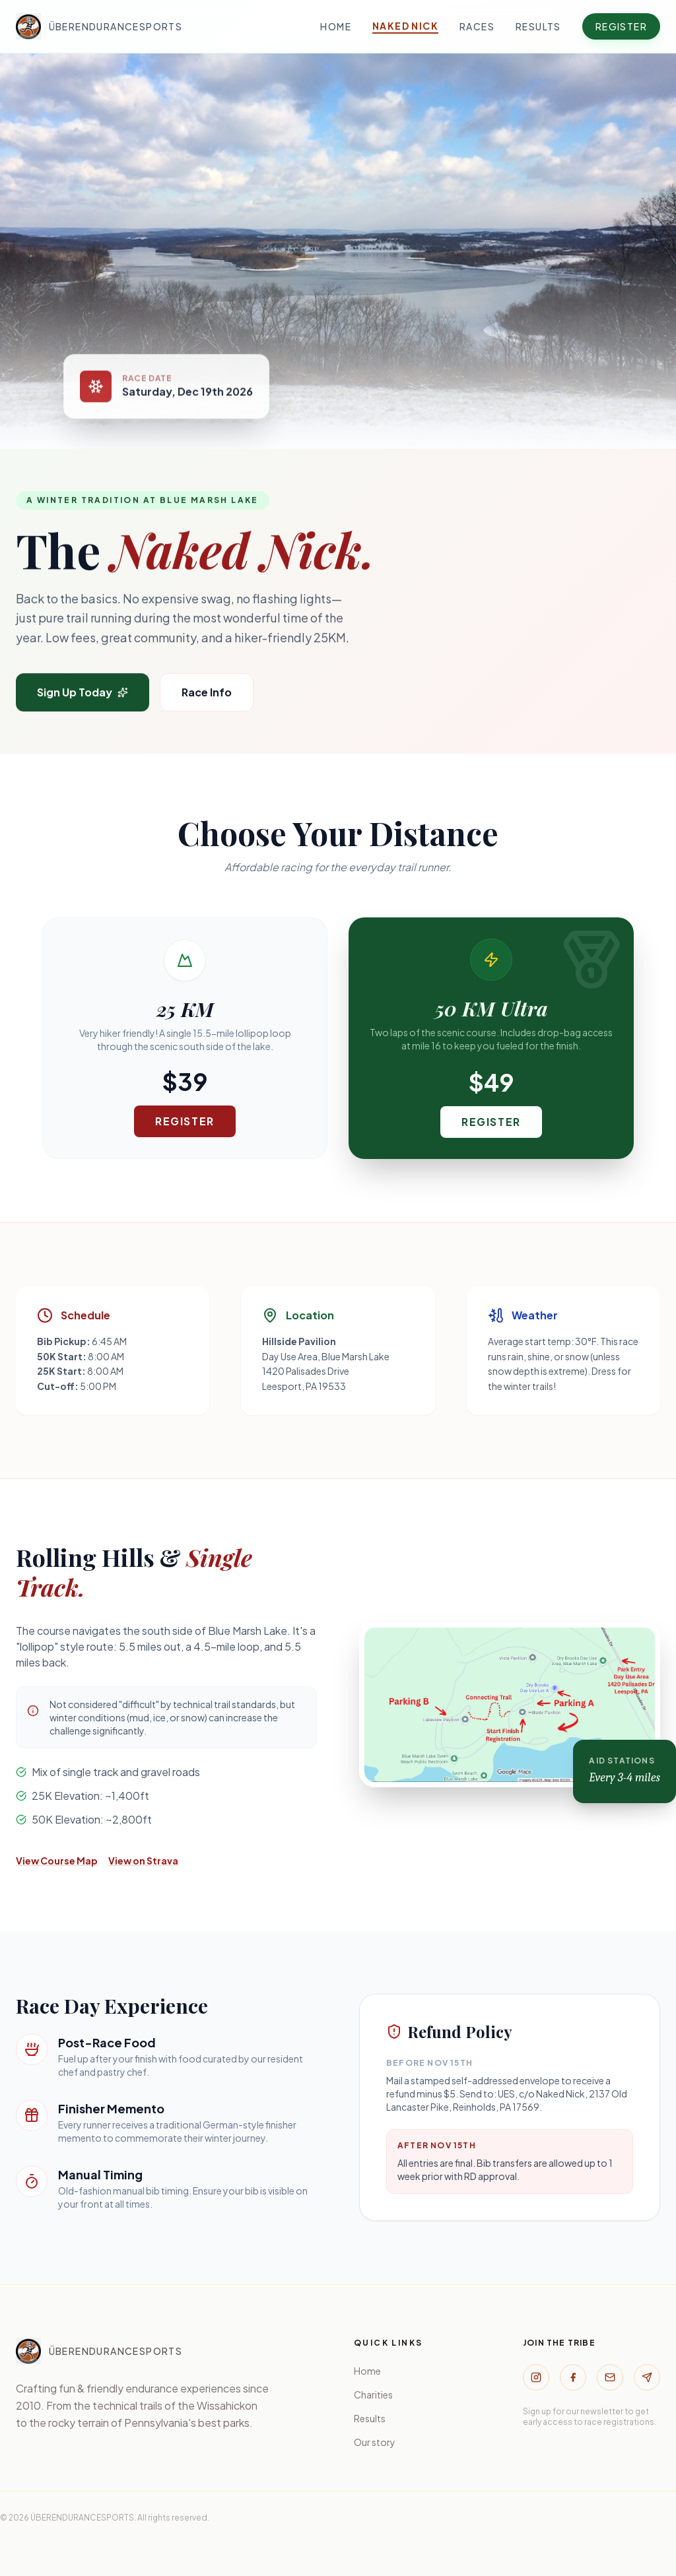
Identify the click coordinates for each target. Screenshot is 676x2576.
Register (621, 26)
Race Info (207, 693)
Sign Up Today (82, 693)
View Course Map (57, 1860)
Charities (373, 2394)
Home (335, 26)
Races (476, 26)
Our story (374, 2442)
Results (538, 26)
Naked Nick (405, 26)
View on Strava (143, 1860)
